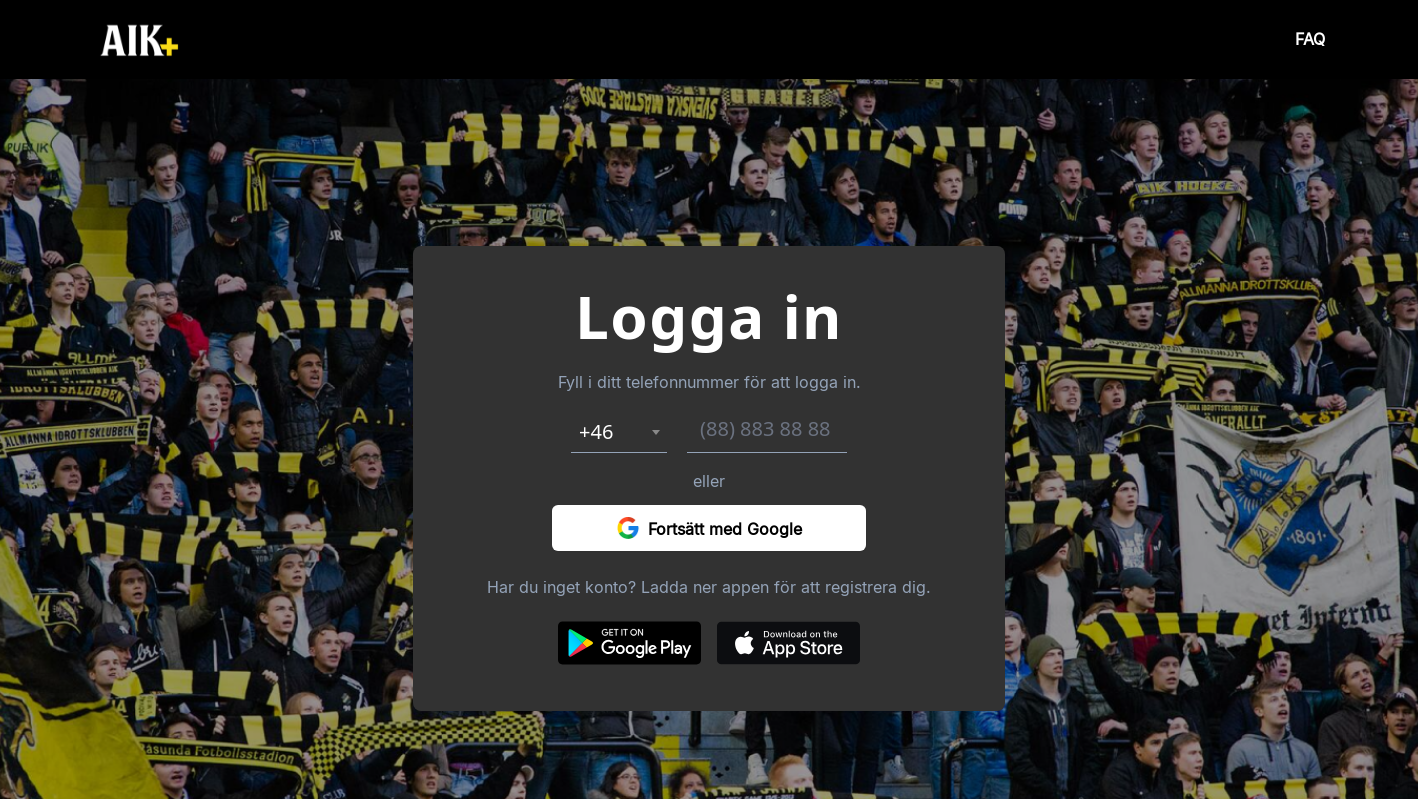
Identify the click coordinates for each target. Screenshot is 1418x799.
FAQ (1310, 39)
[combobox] (619, 432)
